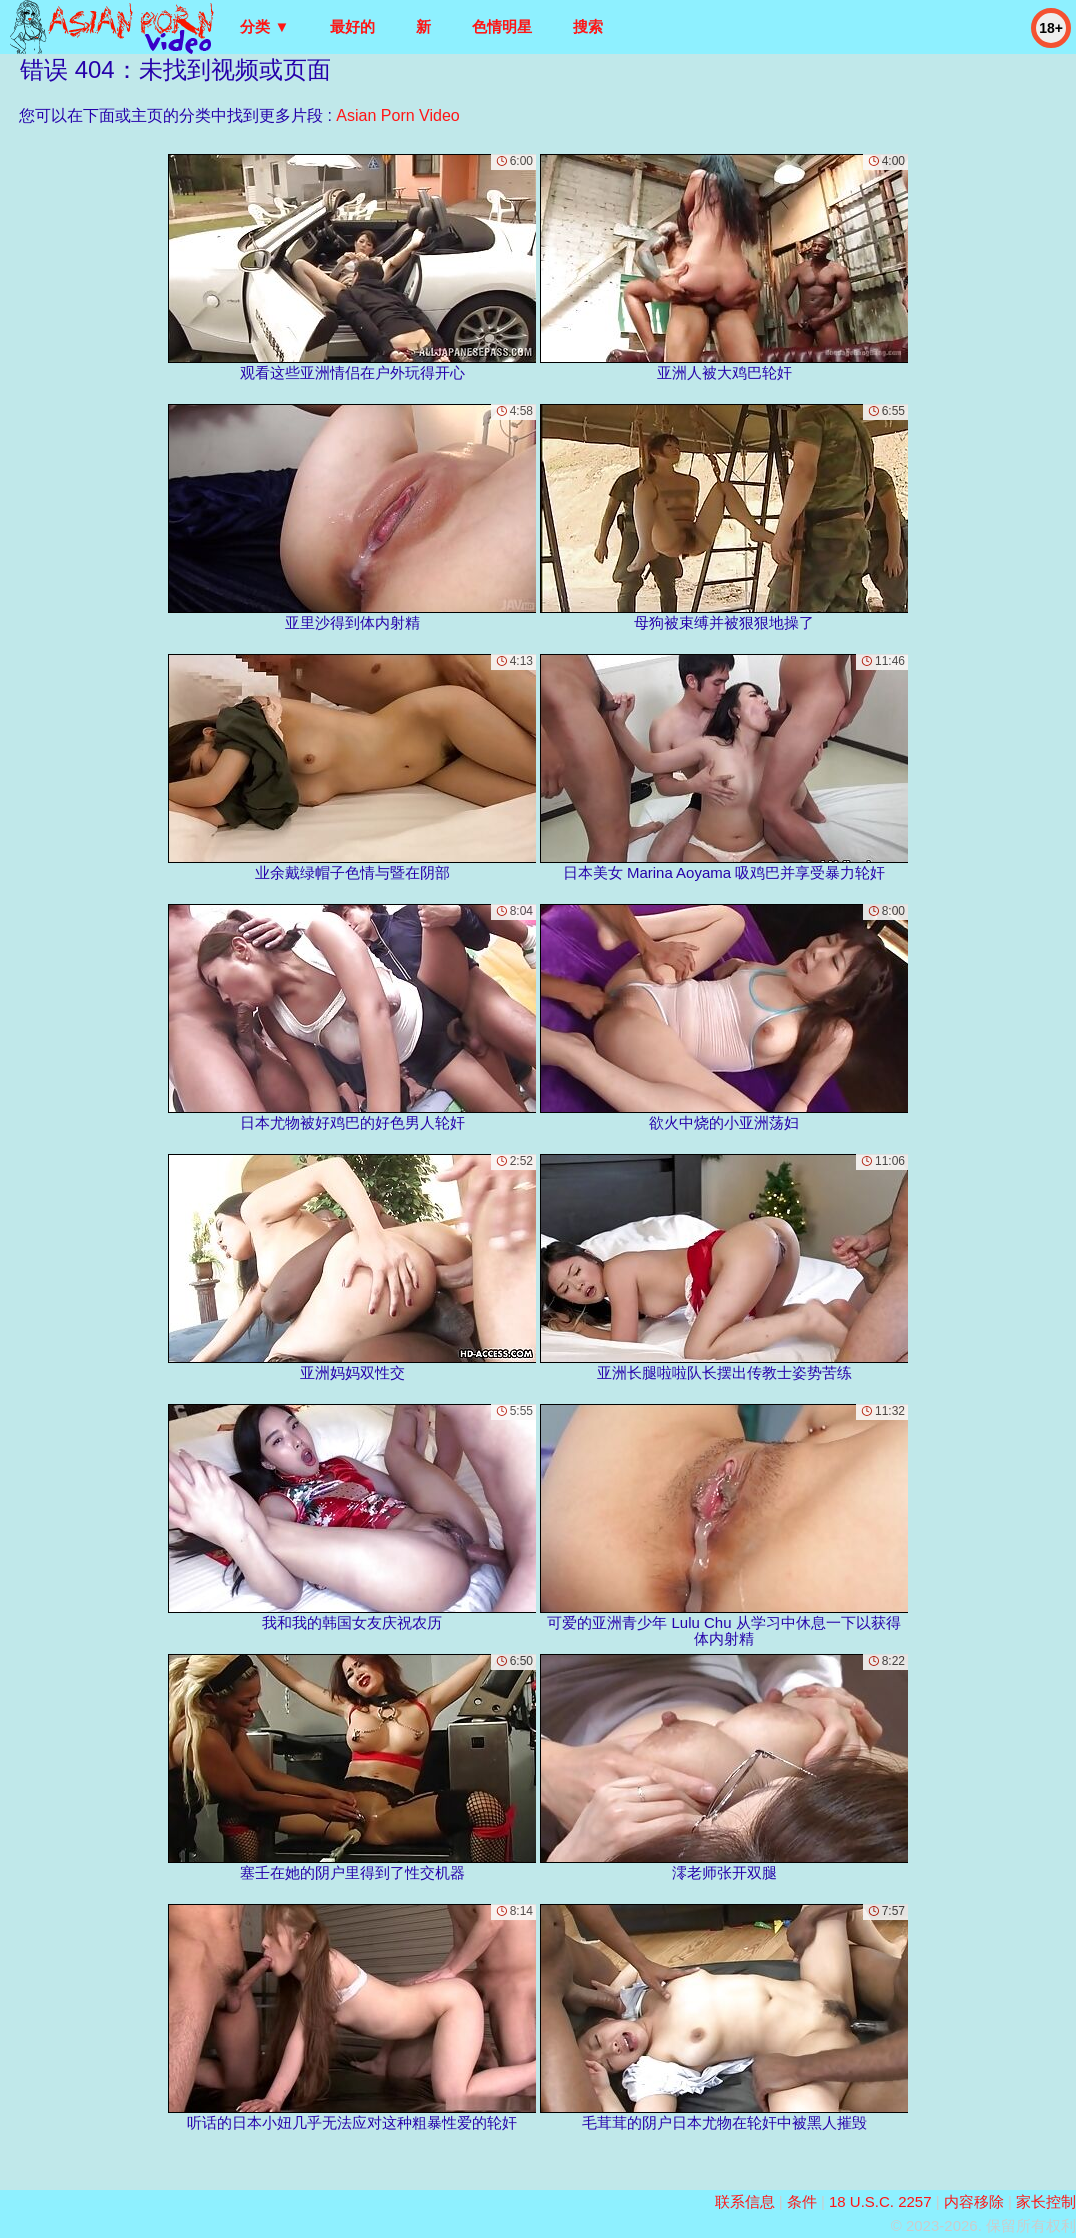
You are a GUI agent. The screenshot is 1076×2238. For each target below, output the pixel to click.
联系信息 (745, 2201)
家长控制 (1046, 2201)
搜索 (588, 26)
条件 (802, 2201)
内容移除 (974, 2201)
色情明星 (502, 26)
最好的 (352, 26)
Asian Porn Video (397, 115)
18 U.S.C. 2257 (880, 2201)
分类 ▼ (264, 26)
